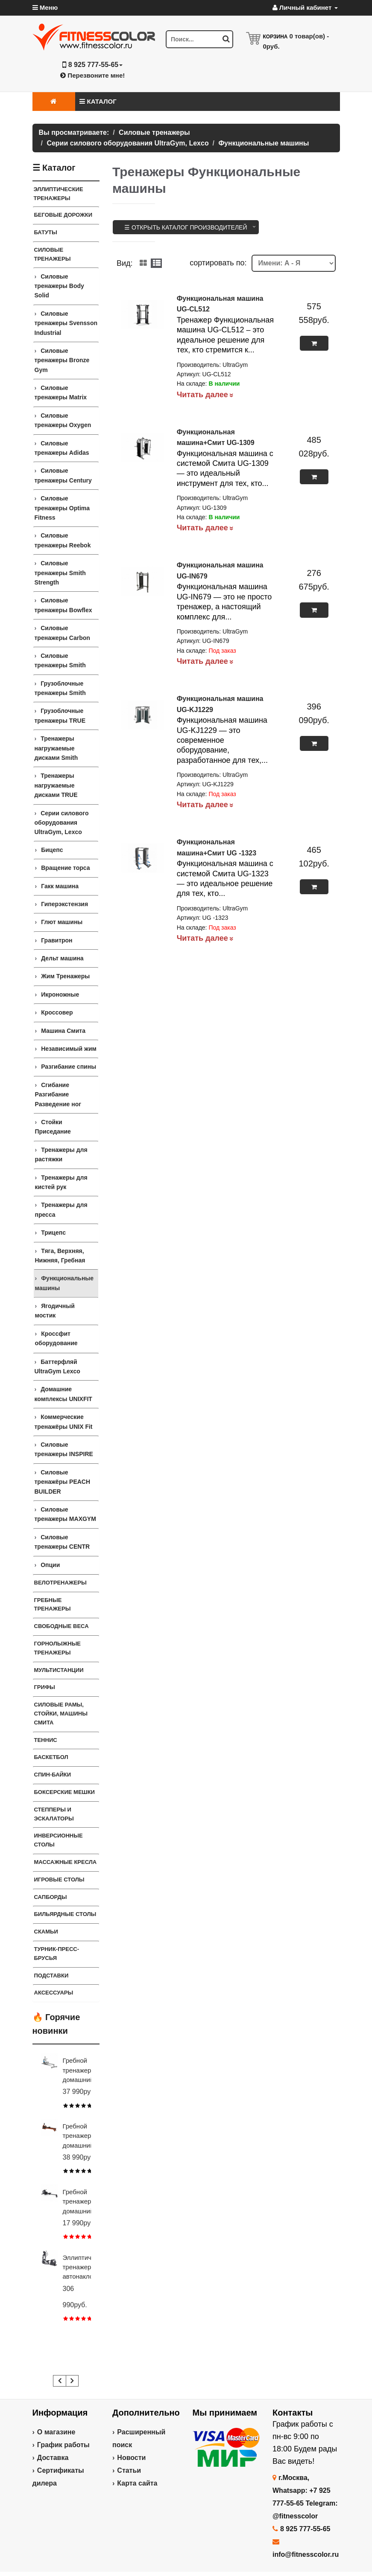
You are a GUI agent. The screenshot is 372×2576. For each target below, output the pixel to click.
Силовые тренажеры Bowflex (63, 605)
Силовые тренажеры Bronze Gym (62, 360)
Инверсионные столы (58, 1840)
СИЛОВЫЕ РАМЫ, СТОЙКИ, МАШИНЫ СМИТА (61, 1713)
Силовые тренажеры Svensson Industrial (66, 323)
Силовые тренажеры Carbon (62, 633)
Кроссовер (57, 1012)
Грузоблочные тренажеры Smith (60, 688)
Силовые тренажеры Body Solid (59, 286)
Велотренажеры (60, 1582)
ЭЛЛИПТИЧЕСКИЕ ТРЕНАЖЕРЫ (58, 193)
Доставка (53, 2457)
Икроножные (60, 994)
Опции (50, 1564)
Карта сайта (137, 2483)
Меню (45, 7)
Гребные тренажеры (52, 1604)
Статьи (129, 2470)
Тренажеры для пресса (61, 1209)
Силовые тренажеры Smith (60, 660)
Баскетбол (51, 1757)
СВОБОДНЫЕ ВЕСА (61, 1626)
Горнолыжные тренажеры (57, 1648)
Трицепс (53, 1232)
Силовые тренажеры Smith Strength (60, 573)
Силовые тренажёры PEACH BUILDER (63, 1482)
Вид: (125, 263)
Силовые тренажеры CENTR (62, 1542)
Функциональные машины (64, 1283)
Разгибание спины (68, 1066)
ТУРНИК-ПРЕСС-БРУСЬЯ (56, 1953)
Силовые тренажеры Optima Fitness (62, 508)
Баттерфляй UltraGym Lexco (57, 1366)
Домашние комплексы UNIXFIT (63, 1394)
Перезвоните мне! (92, 75)
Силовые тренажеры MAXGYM (65, 1514)
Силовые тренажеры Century (63, 475)
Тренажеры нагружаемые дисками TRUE (56, 785)
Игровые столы (59, 1879)
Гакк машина (60, 886)
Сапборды (50, 1897)
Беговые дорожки (63, 215)
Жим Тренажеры (65, 976)
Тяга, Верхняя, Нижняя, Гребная (60, 1255)
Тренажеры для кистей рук (61, 1182)
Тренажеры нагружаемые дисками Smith (56, 748)
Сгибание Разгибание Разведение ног (58, 1095)
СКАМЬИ (46, 1931)
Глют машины (61, 922)
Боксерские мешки (64, 1792)
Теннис (45, 1740)
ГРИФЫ (44, 1687)
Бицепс (52, 849)
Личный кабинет (305, 7)
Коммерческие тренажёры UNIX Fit (64, 1421)
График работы (63, 2444)
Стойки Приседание (53, 1127)
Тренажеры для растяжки (61, 1154)
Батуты (45, 232)
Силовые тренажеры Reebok (63, 540)
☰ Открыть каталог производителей (185, 227)
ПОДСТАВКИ (51, 1975)
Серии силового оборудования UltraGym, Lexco (62, 823)
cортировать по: (218, 263)
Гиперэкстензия (64, 904)
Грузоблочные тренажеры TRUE (60, 715)
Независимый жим (69, 1048)
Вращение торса (65, 867)
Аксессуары (53, 1992)
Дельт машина (62, 958)
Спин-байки (52, 1774)
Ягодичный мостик (55, 1311)
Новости (131, 2457)
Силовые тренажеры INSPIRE (64, 1449)
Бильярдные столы (65, 1914)
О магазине (56, 2432)
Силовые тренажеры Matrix (61, 392)
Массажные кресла (65, 1862)
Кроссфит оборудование (56, 1338)
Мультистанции (59, 1670)
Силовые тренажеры (52, 254)
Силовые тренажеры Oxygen (63, 420)
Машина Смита (63, 1030)
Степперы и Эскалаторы (54, 1814)
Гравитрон (56, 940)
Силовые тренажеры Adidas (62, 448)
